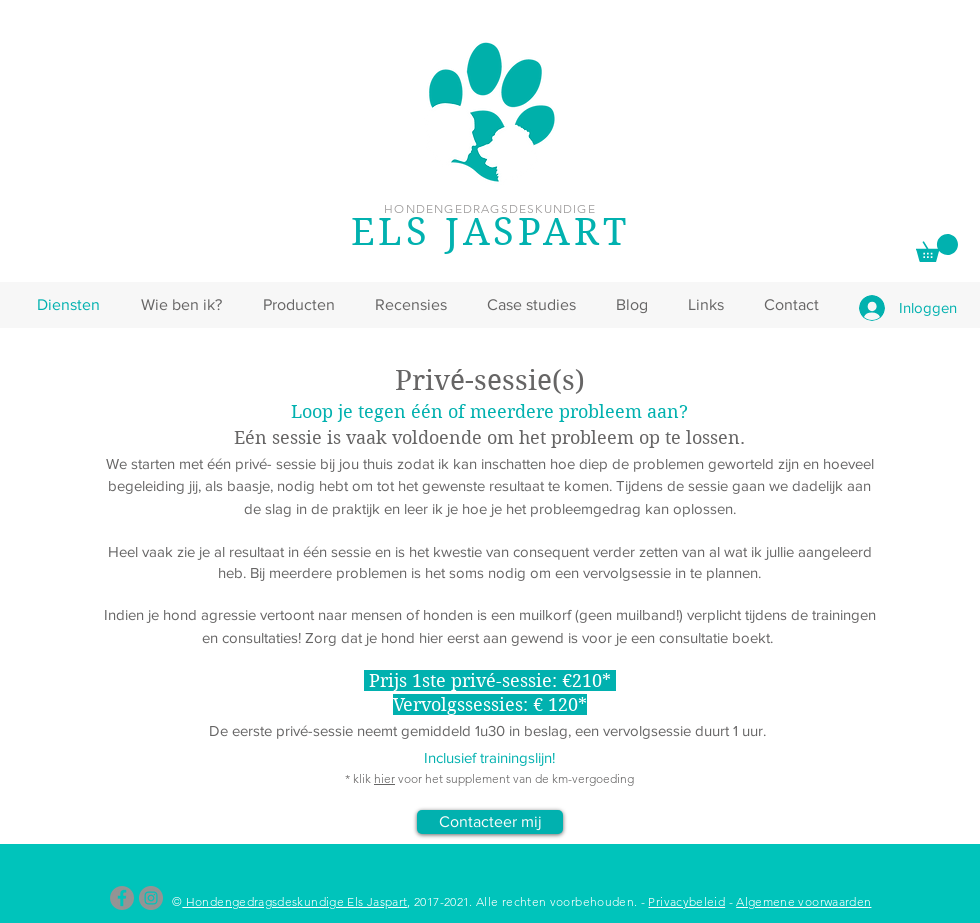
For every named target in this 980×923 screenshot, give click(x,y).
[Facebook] (122, 898)
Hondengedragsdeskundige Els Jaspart (294, 901)
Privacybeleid (686, 901)
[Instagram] (151, 898)
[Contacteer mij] (490, 822)
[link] (937, 248)
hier (384, 778)
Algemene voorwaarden (803, 901)
